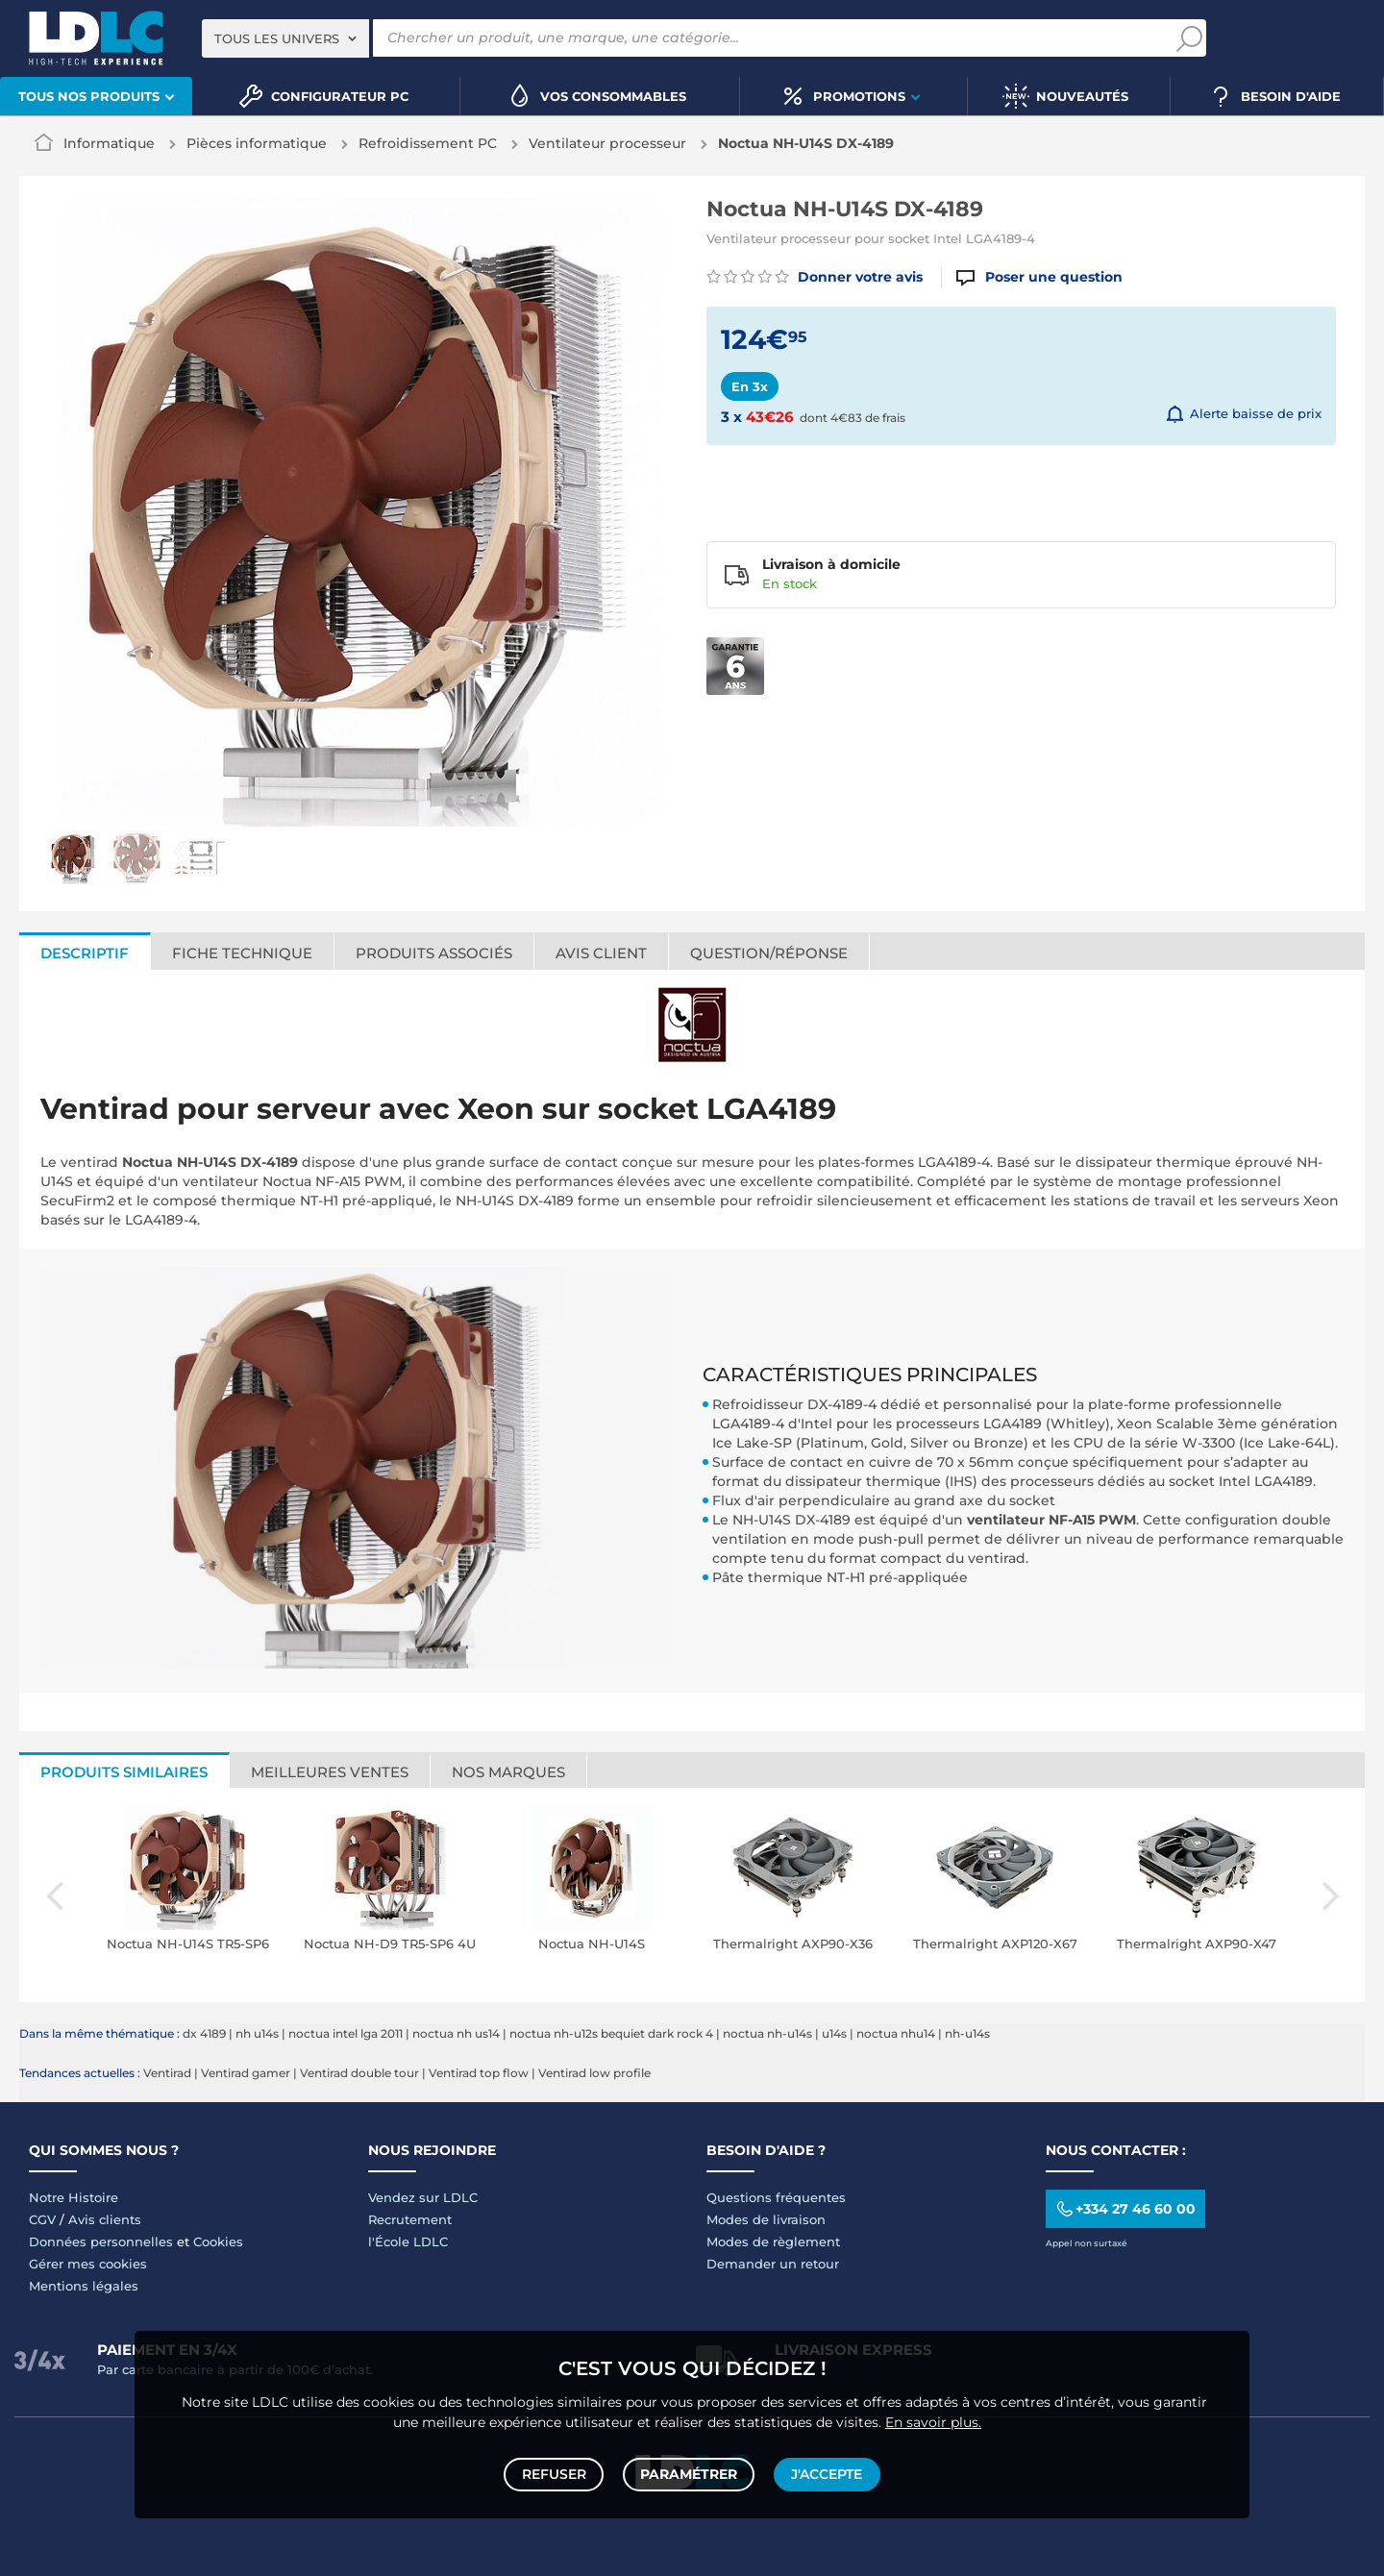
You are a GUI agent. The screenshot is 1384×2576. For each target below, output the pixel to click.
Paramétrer (688, 2472)
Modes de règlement (773, 2241)
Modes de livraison (766, 2219)
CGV (42, 2219)
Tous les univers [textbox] (276, 38)
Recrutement (410, 2219)
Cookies (218, 2241)
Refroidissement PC (427, 143)
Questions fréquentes (776, 2197)
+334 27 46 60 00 (1125, 2208)
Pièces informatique (256, 143)
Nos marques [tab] (508, 1772)
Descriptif (84, 953)
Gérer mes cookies (88, 2263)
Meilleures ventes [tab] (329, 1772)
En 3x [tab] (749, 386)
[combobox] (285, 38)
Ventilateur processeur (607, 143)
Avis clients (104, 2219)
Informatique (109, 143)
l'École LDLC (408, 2241)
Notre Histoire (73, 2197)
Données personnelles (101, 2241)
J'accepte (824, 2472)
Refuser (556, 2472)
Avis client (601, 953)
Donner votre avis (814, 276)
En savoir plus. (933, 2417)
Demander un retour (772, 2263)
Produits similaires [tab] (124, 1772)
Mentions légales (83, 2285)
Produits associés (434, 953)
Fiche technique (242, 953)
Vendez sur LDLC (423, 2197)
